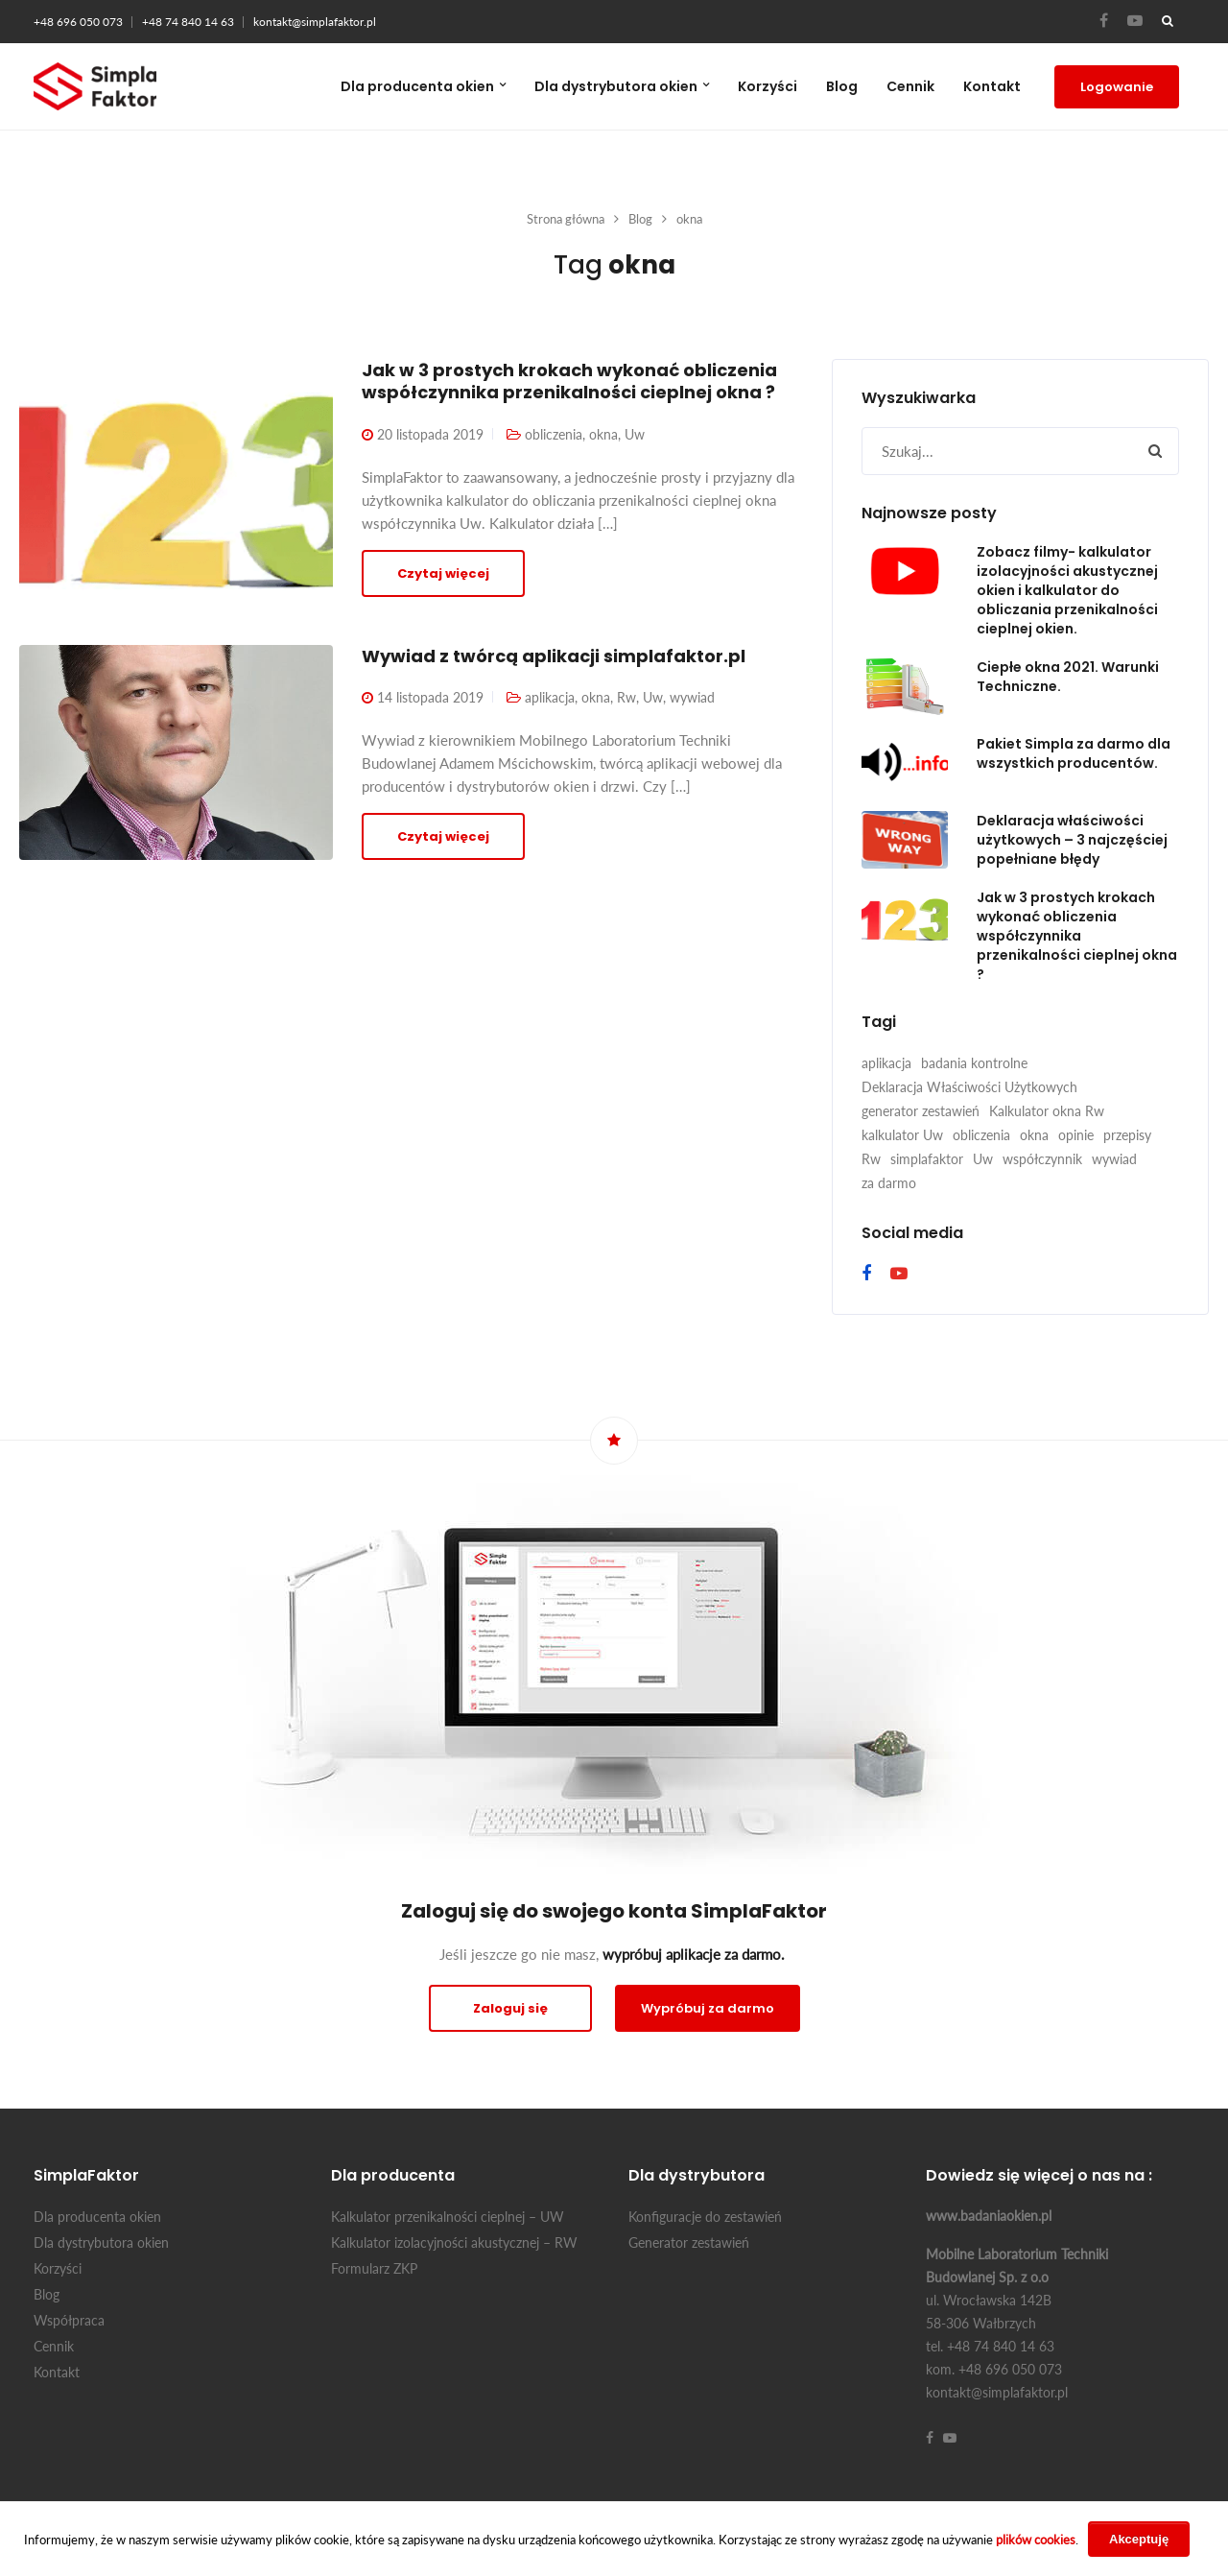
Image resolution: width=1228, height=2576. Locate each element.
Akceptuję (1139, 2539)
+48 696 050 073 (78, 21)
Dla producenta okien (417, 86)
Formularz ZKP (374, 2268)
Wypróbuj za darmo (707, 2008)
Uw (635, 434)
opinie (1076, 1135)
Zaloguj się (510, 2008)
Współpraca (69, 2320)
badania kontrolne (974, 1063)
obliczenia (553, 434)
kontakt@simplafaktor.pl (314, 21)
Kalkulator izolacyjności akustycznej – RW (454, 2242)
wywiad (692, 697)
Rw (626, 697)
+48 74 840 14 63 (188, 21)
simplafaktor (926, 1159)
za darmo (889, 1183)
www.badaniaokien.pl (988, 2215)
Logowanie (1116, 87)
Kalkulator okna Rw (1046, 1111)
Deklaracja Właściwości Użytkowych (969, 1087)
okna (603, 434)
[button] (1155, 451)
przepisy (1127, 1135)
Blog (842, 86)
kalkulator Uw (902, 1135)
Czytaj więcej (443, 573)
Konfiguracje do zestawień (705, 2216)
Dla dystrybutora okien (615, 86)
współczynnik (1042, 1159)
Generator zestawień (688, 2242)
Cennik (910, 86)
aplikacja (550, 697)
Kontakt (992, 86)
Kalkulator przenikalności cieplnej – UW (447, 2216)
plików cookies (1035, 2539)
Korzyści (767, 86)
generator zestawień (921, 1111)
